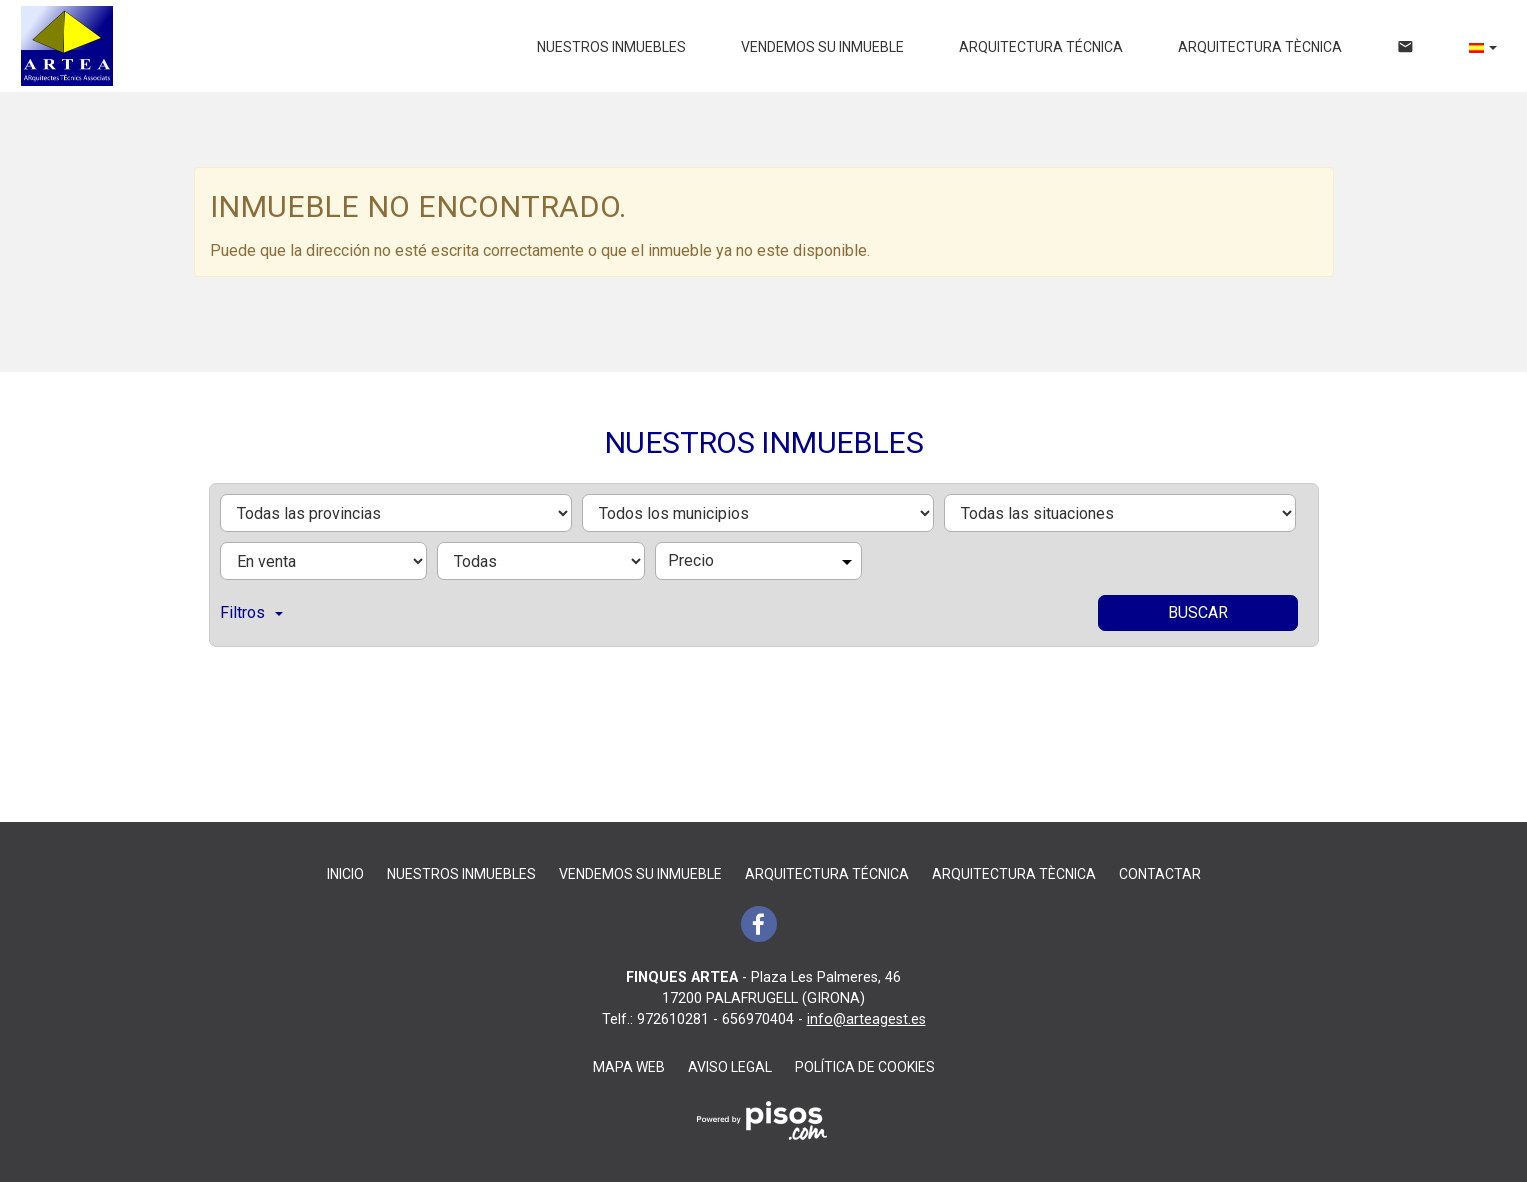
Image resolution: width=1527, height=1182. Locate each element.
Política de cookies (865, 1067)
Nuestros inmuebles (611, 47)
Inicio (345, 874)
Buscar (1198, 612)
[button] (1483, 47)
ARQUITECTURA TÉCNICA (1041, 47)
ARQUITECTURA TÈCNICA (1260, 47)
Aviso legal (730, 1067)
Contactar (1160, 874)
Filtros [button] (251, 612)
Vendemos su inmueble (822, 47)
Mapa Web (629, 1067)
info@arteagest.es (866, 1019)
